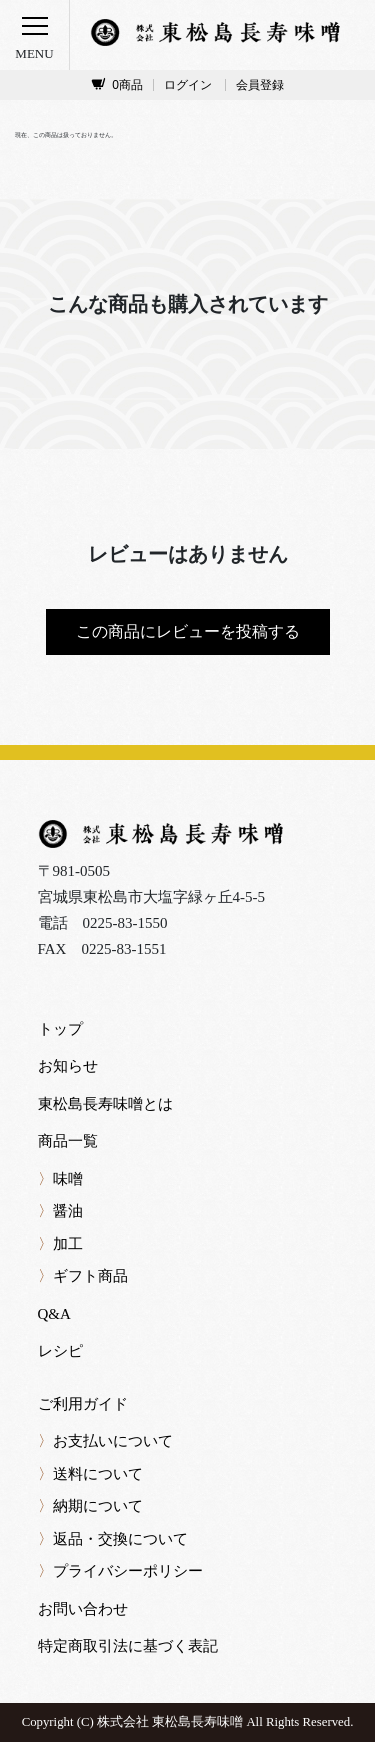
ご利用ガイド (83, 1404)
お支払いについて (105, 1441)
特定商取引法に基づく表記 (128, 1646)
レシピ (60, 1351)
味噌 (60, 1179)
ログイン (188, 85)
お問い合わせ (83, 1609)
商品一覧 (68, 1141)
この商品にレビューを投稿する (188, 631)
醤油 (60, 1211)
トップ (60, 1029)
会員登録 (260, 85)
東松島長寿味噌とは (105, 1104)
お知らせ (68, 1066)
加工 (60, 1244)
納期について (90, 1506)
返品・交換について (113, 1539)
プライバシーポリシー (120, 1571)
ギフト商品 (83, 1276)
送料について (90, 1474)
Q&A (54, 1314)
